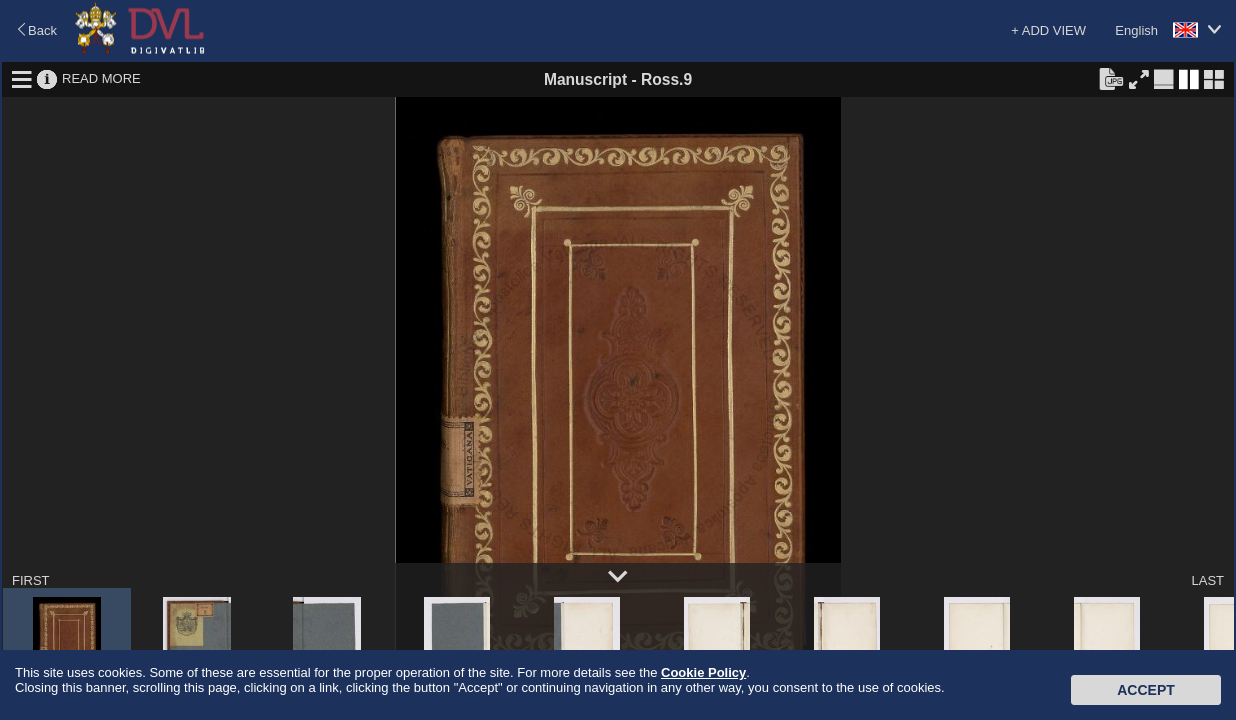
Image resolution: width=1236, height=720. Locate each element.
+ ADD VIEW (1048, 30)
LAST (1207, 580)
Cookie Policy (703, 672)
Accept (1146, 690)
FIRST (31, 580)
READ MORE (101, 78)
